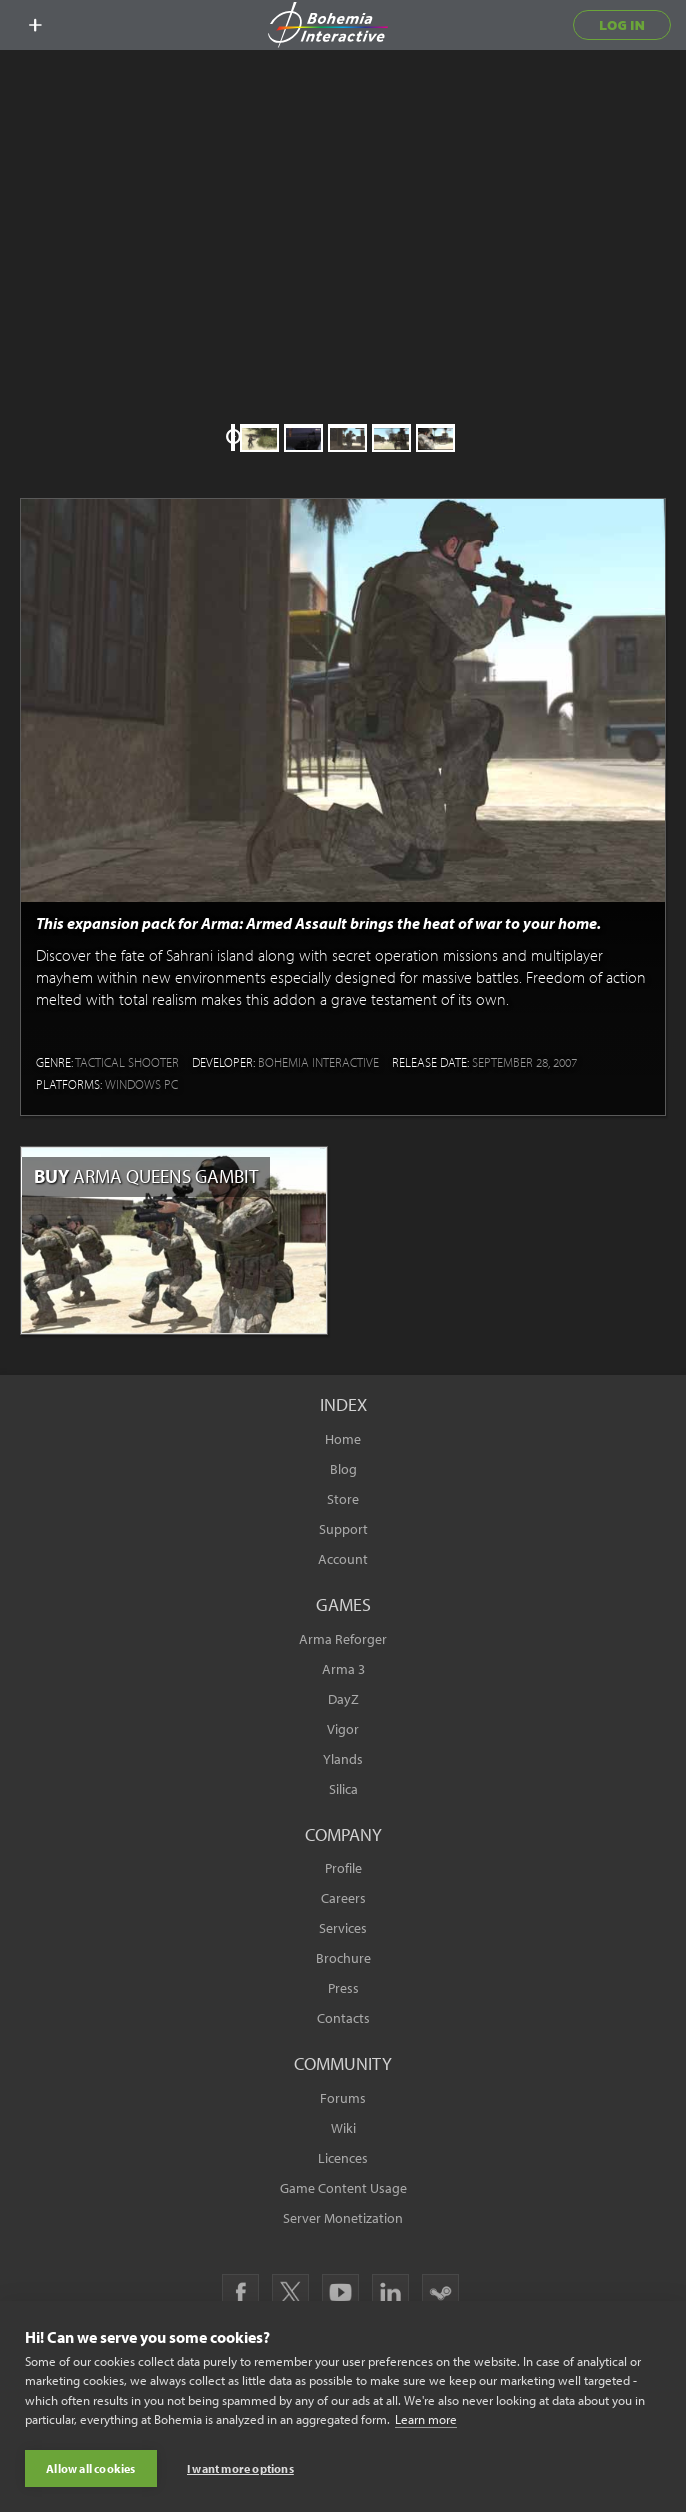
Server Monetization (343, 2218)
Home (343, 1439)
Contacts (343, 2018)
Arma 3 (343, 1669)
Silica (343, 1789)
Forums (343, 2098)
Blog (343, 1469)
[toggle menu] (35, 25)
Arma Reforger (343, 1639)
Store (343, 1499)
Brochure (343, 1958)
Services (343, 1928)
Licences (343, 2158)
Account (343, 1559)
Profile (343, 1868)
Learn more (426, 2420)
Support (343, 1529)
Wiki (343, 2128)
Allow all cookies (90, 2468)
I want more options (240, 2468)
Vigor (343, 1729)
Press (343, 1988)
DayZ (343, 1699)
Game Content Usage (343, 2188)
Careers (343, 1898)
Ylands (343, 1759)
